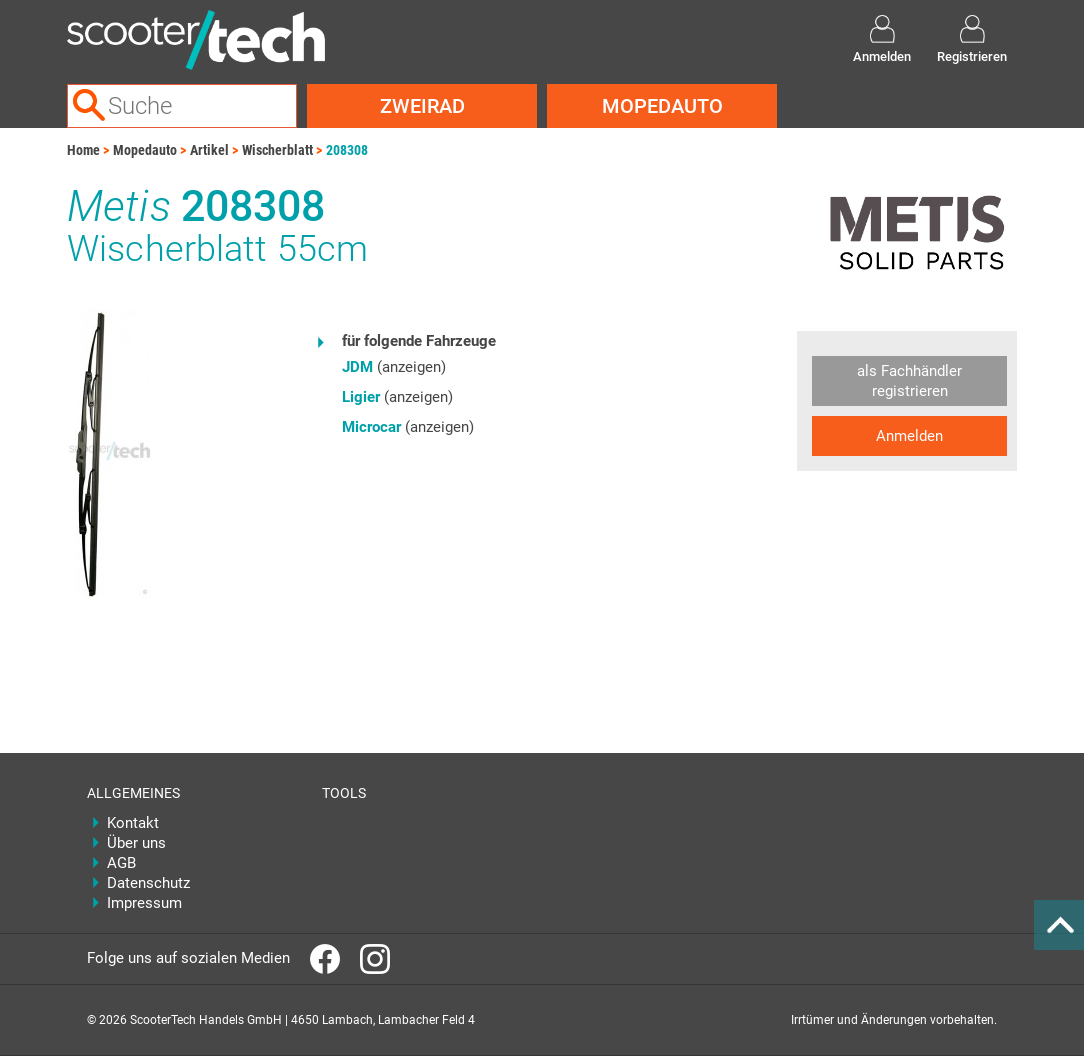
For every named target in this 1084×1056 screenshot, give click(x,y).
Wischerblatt (277, 150)
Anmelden (909, 436)
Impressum (144, 903)
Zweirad (422, 106)
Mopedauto (662, 106)
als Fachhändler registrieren (909, 381)
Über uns (136, 843)
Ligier (361, 397)
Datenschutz (148, 883)
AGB (121, 863)
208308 (347, 150)
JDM (357, 367)
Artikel (209, 150)
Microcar (371, 427)
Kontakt (133, 823)
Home (83, 150)
